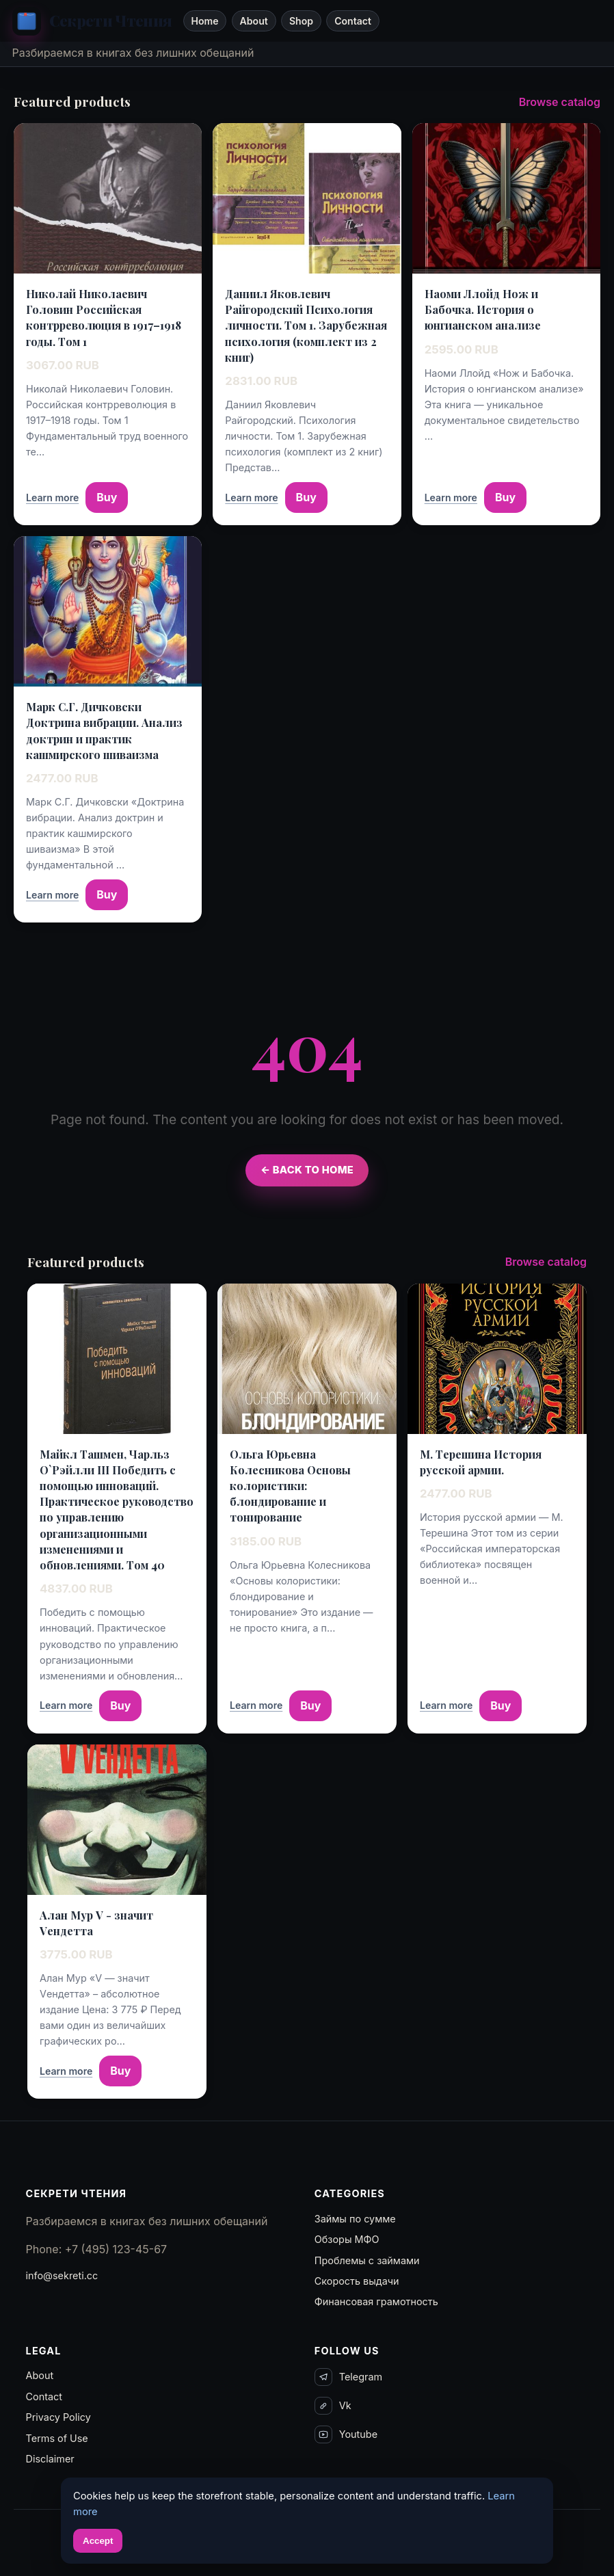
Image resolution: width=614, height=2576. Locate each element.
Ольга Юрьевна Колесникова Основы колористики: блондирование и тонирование (290, 1486)
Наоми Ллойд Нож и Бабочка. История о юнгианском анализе (483, 309)
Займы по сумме (355, 2219)
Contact (352, 21)
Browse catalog (559, 102)
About (254, 21)
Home (204, 21)
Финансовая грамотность (376, 2301)
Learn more (52, 497)
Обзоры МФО (347, 2239)
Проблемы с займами (367, 2260)
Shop (301, 21)
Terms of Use (57, 2438)
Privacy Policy (58, 2417)
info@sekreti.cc (62, 2275)
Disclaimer (50, 2459)
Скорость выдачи (357, 2281)
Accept (98, 2541)
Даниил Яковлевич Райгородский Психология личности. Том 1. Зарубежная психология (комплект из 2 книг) (306, 325)
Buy (106, 497)
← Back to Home (307, 1170)
